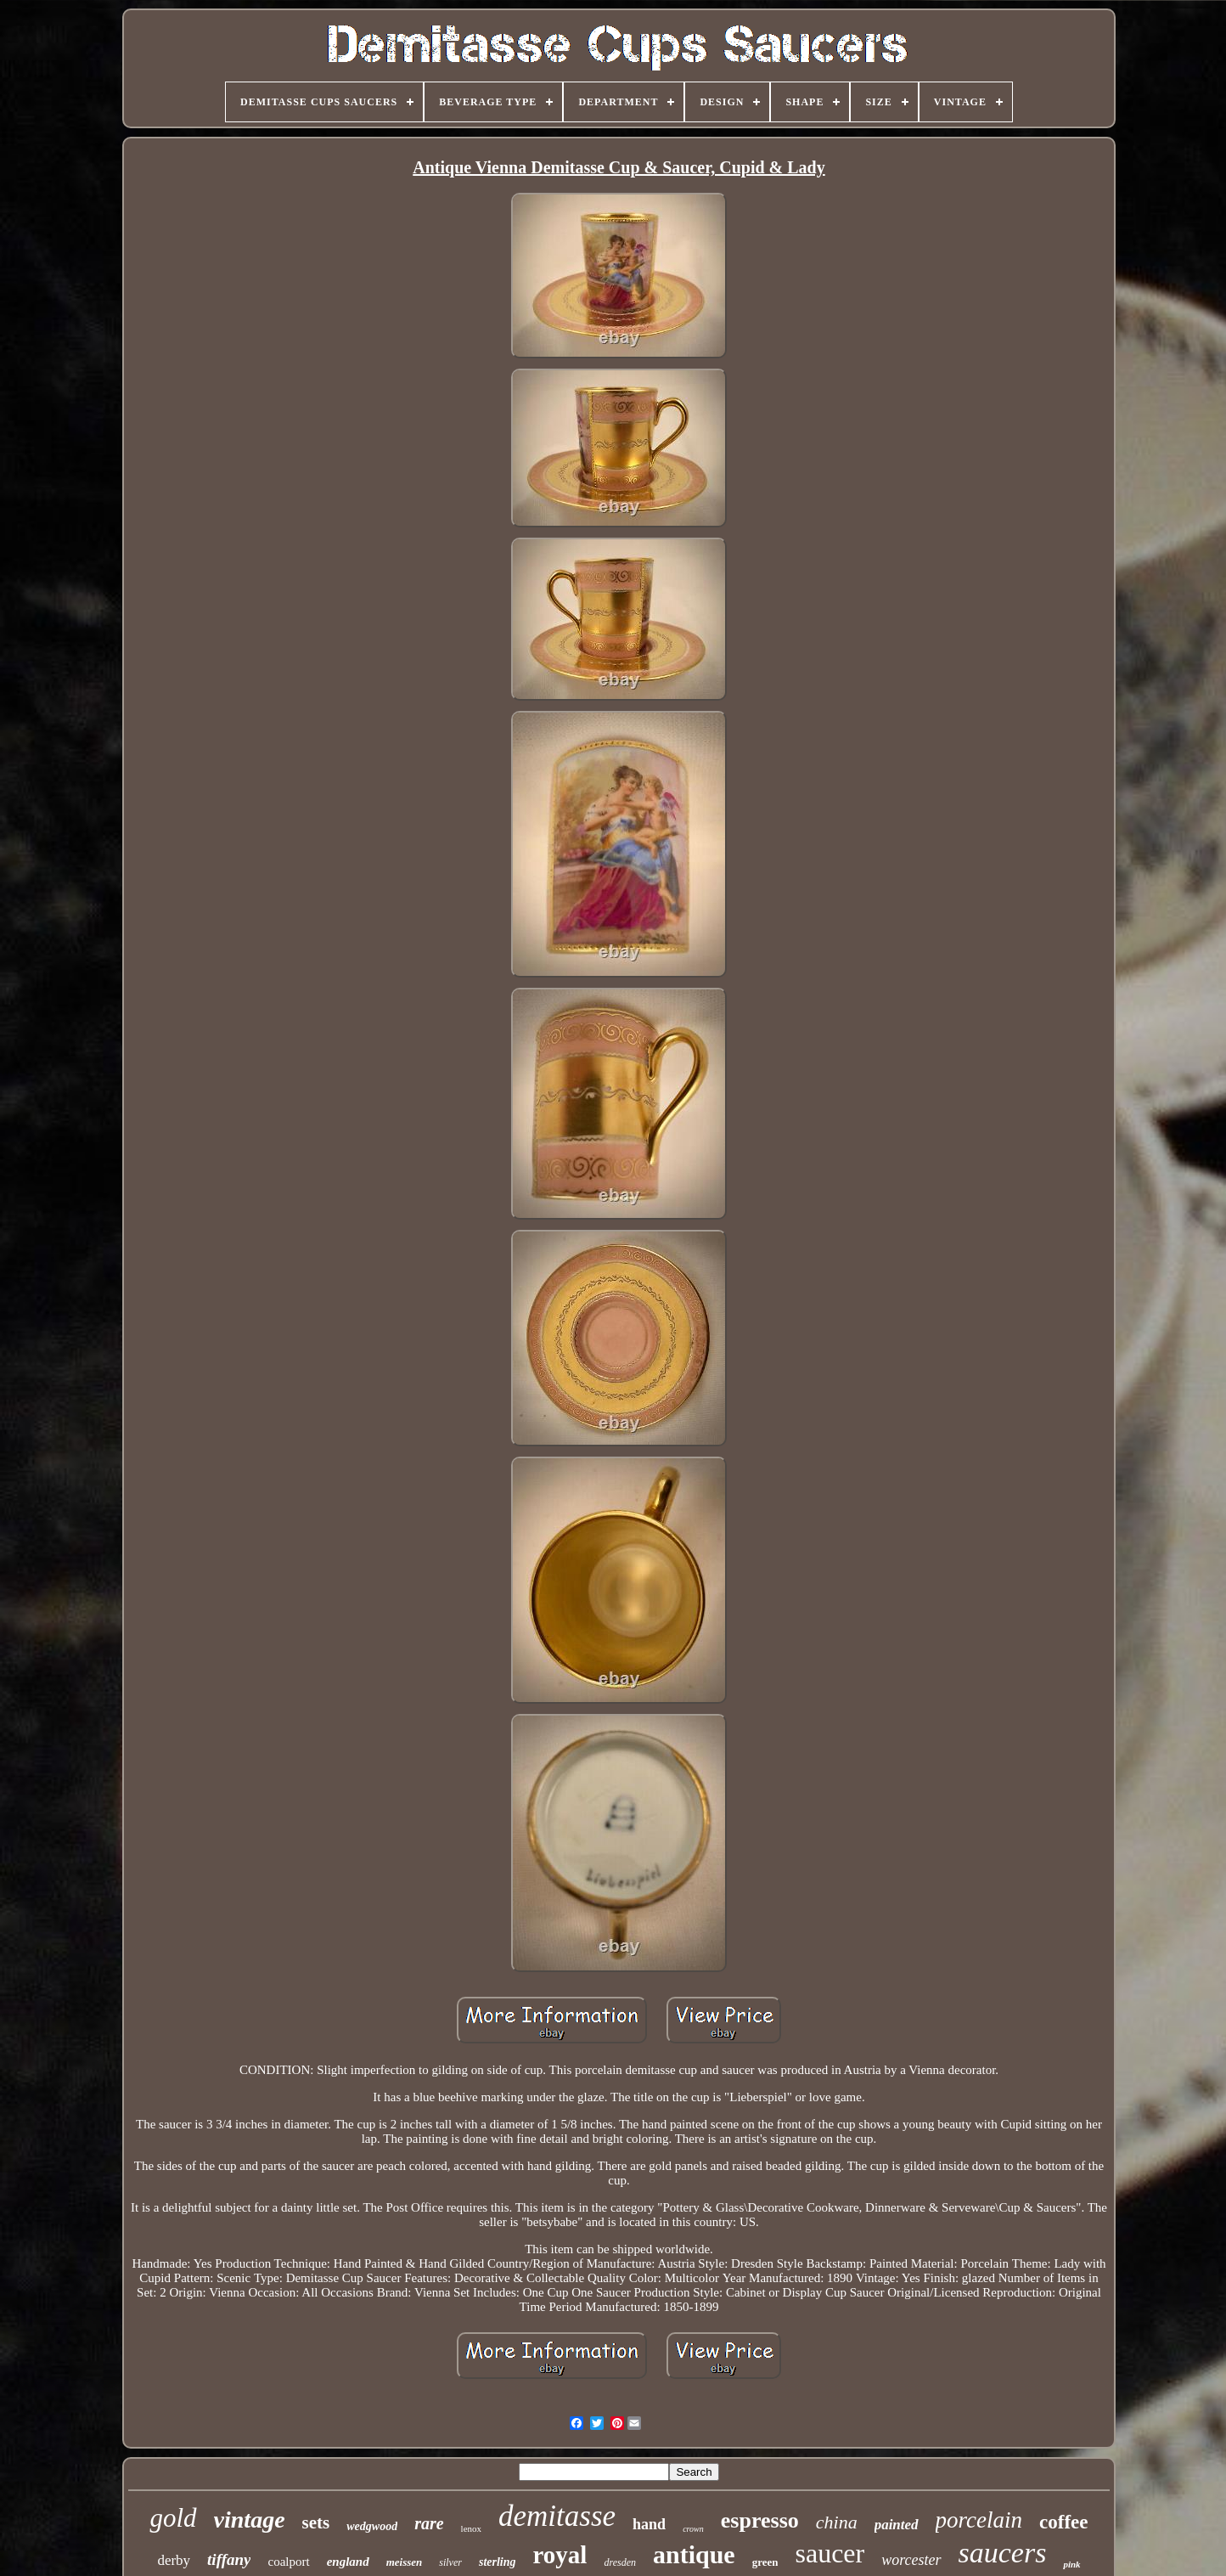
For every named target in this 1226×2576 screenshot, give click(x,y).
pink (1071, 2564)
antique (694, 2554)
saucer (829, 2553)
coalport (288, 2561)
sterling (497, 2562)
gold (172, 2518)
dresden (620, 2562)
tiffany (228, 2559)
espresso (760, 2520)
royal (560, 2554)
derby (173, 2560)
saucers (1003, 2552)
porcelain (979, 2520)
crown (693, 2529)
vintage (249, 2519)
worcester (911, 2559)
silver (450, 2562)
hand (649, 2524)
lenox (471, 2528)
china (837, 2522)
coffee (1063, 2522)
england (348, 2561)
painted (897, 2525)
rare (428, 2523)
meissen (404, 2562)
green (765, 2562)
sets (316, 2522)
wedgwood (371, 2526)
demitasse (557, 2516)
